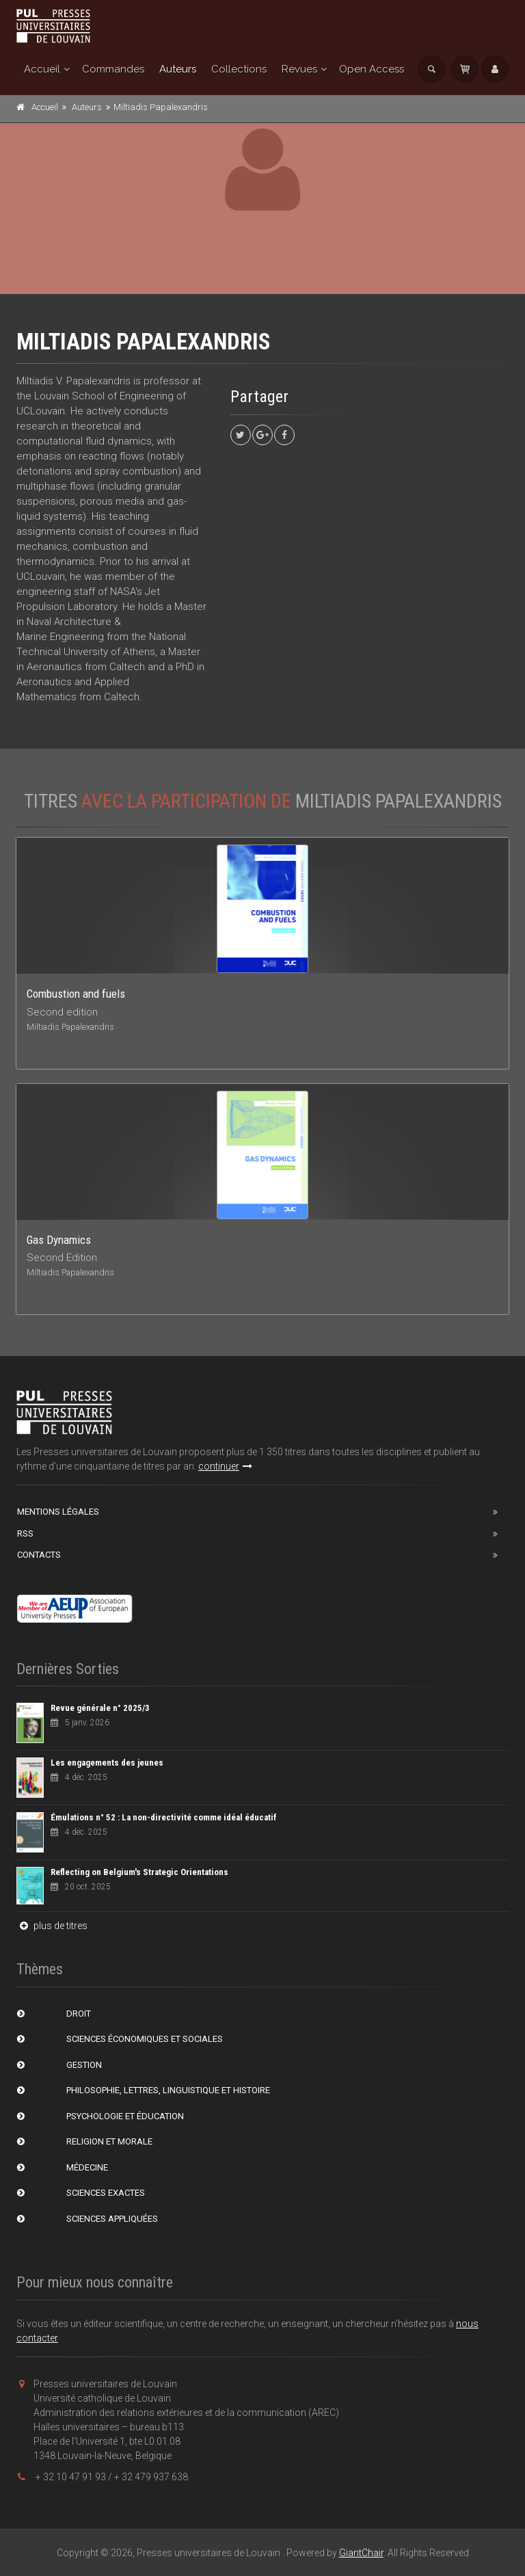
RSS (25, 1533)
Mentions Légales (58, 1511)
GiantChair (361, 2552)
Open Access (371, 69)
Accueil (42, 69)
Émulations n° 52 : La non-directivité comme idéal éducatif (164, 1817)
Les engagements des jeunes (107, 1762)
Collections (239, 69)
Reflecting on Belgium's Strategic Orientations (139, 1872)
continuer (225, 1466)
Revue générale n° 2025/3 (100, 1708)
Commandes (113, 69)
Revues (299, 69)
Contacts (39, 1555)
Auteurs (177, 69)
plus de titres (52, 1925)
